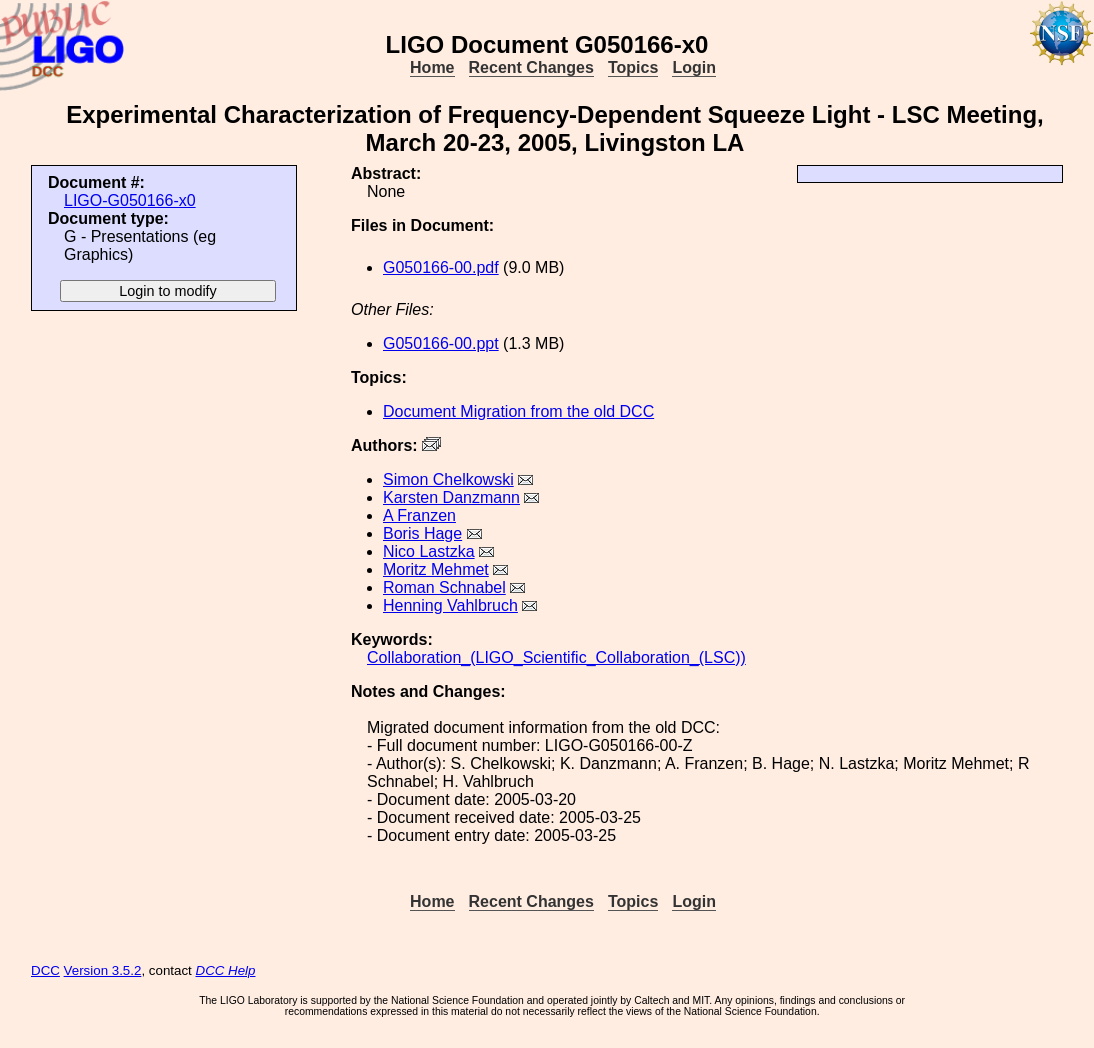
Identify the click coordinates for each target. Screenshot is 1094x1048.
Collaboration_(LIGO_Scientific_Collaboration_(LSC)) (556, 657)
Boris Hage (422, 533)
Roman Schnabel (444, 587)
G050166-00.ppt (441, 343)
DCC (45, 970)
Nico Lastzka (429, 551)
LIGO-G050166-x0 (130, 200)
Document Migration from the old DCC (518, 411)
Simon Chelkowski (448, 479)
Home (432, 67)
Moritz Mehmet (436, 569)
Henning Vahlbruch (450, 605)
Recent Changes (531, 67)
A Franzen (419, 515)
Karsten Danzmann (451, 497)
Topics (633, 67)
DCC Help (226, 970)
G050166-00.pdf (441, 267)
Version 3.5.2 (103, 970)
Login (694, 67)
